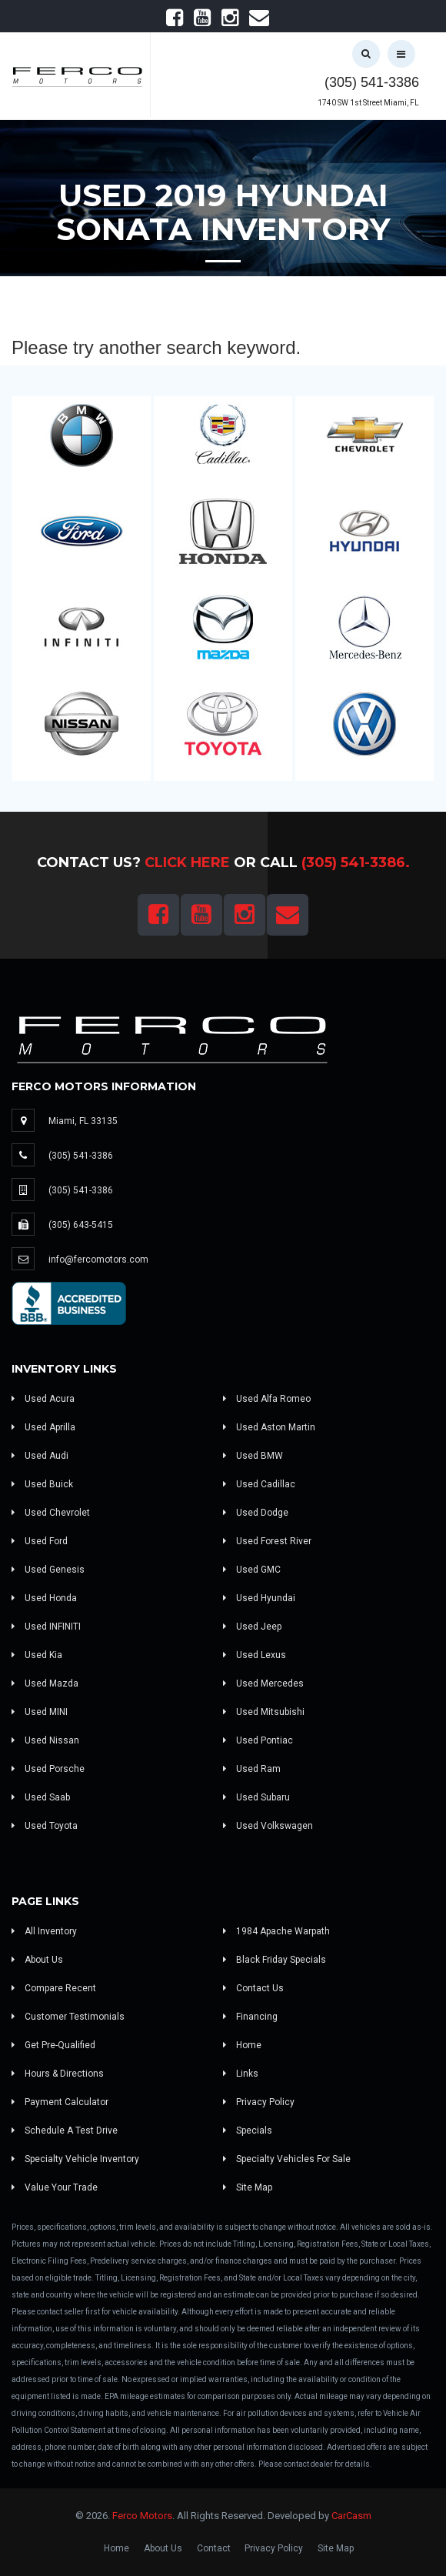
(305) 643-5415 (80, 1225)
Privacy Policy (259, 2102)
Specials (247, 2130)
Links (240, 2073)
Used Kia (37, 1655)
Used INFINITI (46, 1626)
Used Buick (42, 1484)
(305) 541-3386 (372, 82)
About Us (37, 1959)
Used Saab (41, 1797)
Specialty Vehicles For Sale (287, 2159)
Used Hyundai (259, 1598)
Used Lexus (254, 1655)
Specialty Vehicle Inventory (75, 2159)
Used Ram (252, 1768)
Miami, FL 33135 (83, 1121)
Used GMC (252, 1569)
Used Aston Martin (269, 1427)
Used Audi (40, 1455)
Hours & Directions (58, 2073)
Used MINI (40, 1712)
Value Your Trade (55, 2187)
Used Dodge (255, 1512)
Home (242, 2045)
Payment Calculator (60, 2102)
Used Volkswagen (268, 1825)
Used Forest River (267, 1541)
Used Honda (44, 1598)
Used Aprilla (43, 1427)
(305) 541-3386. (355, 862)
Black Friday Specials (274, 1959)
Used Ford (40, 1541)
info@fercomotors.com (98, 1259)
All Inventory (44, 1931)
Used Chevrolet (51, 1512)
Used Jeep (252, 1626)
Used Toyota (45, 1825)
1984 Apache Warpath (276, 1931)
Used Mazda (45, 1683)
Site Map (247, 2187)
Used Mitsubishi (264, 1712)
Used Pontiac (258, 1740)
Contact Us (253, 1988)
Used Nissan (45, 1740)
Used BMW (253, 1455)
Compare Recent (54, 1988)
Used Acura (43, 1398)
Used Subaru (256, 1797)
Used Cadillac (259, 1484)
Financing (250, 2016)
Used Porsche (48, 1768)
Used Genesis (48, 1569)
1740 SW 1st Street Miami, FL (368, 102)
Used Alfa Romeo (267, 1398)
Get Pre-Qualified (53, 2045)
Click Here (187, 862)
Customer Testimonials (68, 2016)
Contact (214, 2548)
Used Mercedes (263, 1683)
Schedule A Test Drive (65, 2130)
